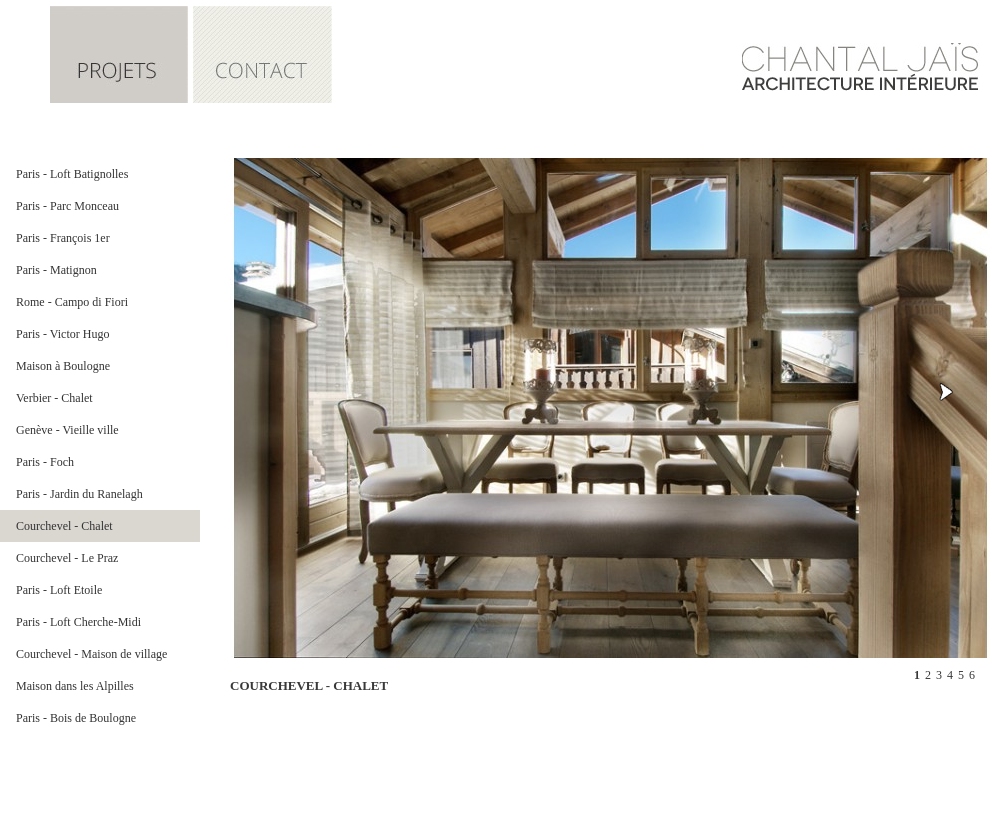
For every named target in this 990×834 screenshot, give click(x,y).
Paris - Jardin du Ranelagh (79, 494)
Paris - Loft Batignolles (72, 174)
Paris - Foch (45, 462)
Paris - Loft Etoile (59, 590)
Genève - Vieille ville (67, 430)
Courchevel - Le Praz (67, 558)
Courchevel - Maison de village (91, 654)
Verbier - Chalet (54, 398)
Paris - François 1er (63, 238)
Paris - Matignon (56, 270)
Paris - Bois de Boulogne (76, 718)
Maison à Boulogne (63, 366)
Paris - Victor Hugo (62, 334)
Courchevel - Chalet (64, 526)
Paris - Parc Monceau (67, 206)
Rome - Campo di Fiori (72, 302)
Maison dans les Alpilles (75, 686)
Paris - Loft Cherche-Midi (78, 622)
